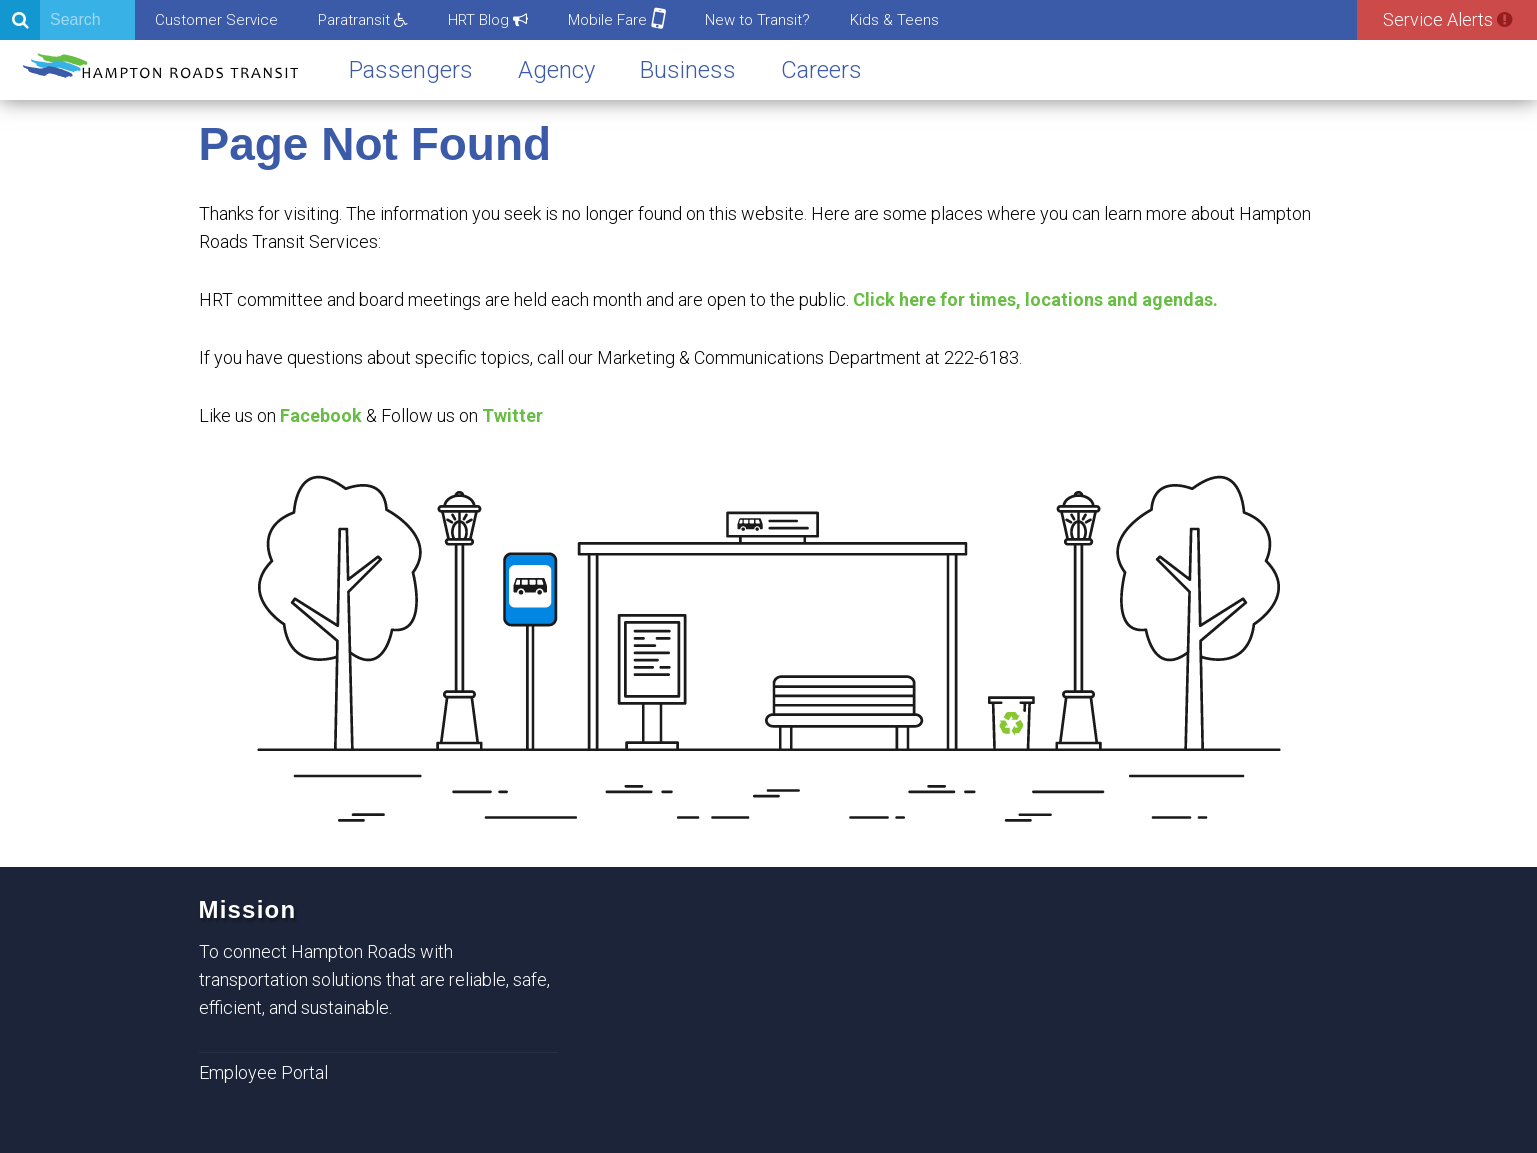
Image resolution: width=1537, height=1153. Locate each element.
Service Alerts (1447, 19)
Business (688, 70)
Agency (556, 70)
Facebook (321, 415)
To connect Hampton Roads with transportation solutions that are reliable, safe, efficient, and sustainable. (374, 979)
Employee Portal (263, 1072)
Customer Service (216, 20)
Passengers (411, 70)
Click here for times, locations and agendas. (1035, 299)
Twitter (512, 415)
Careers (821, 70)
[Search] (67, 20)
